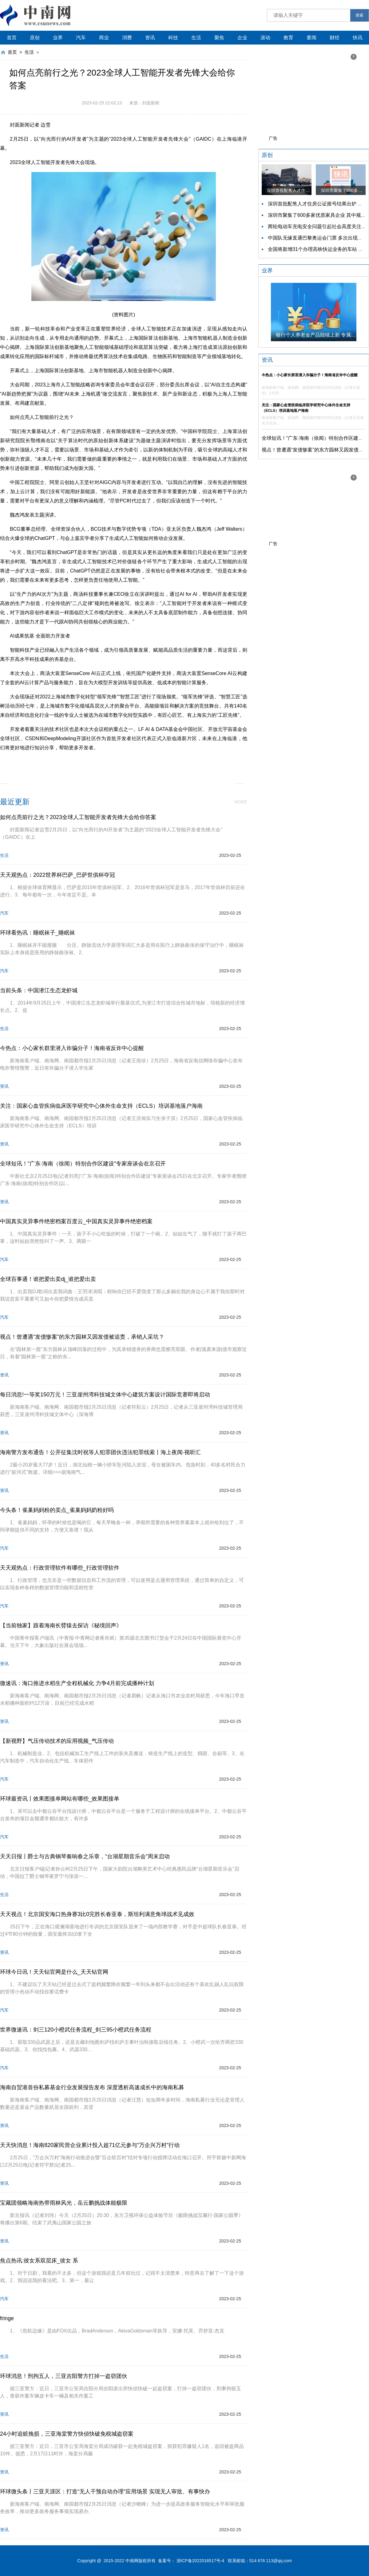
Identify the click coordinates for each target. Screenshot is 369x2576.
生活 (196, 37)
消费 (127, 37)
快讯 (358, 37)
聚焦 (219, 37)
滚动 (265, 37)
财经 (334, 37)
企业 (242, 37)
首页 (12, 37)
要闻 (311, 37)
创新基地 (117, 761)
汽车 (81, 37)
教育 (288, 37)
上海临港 (164, 761)
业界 (58, 37)
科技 (173, 37)
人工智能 (94, 761)
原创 (35, 37)
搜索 (359, 15)
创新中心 (140, 761)
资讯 (150, 37)
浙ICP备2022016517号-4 (200, 2560)
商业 (104, 37)
